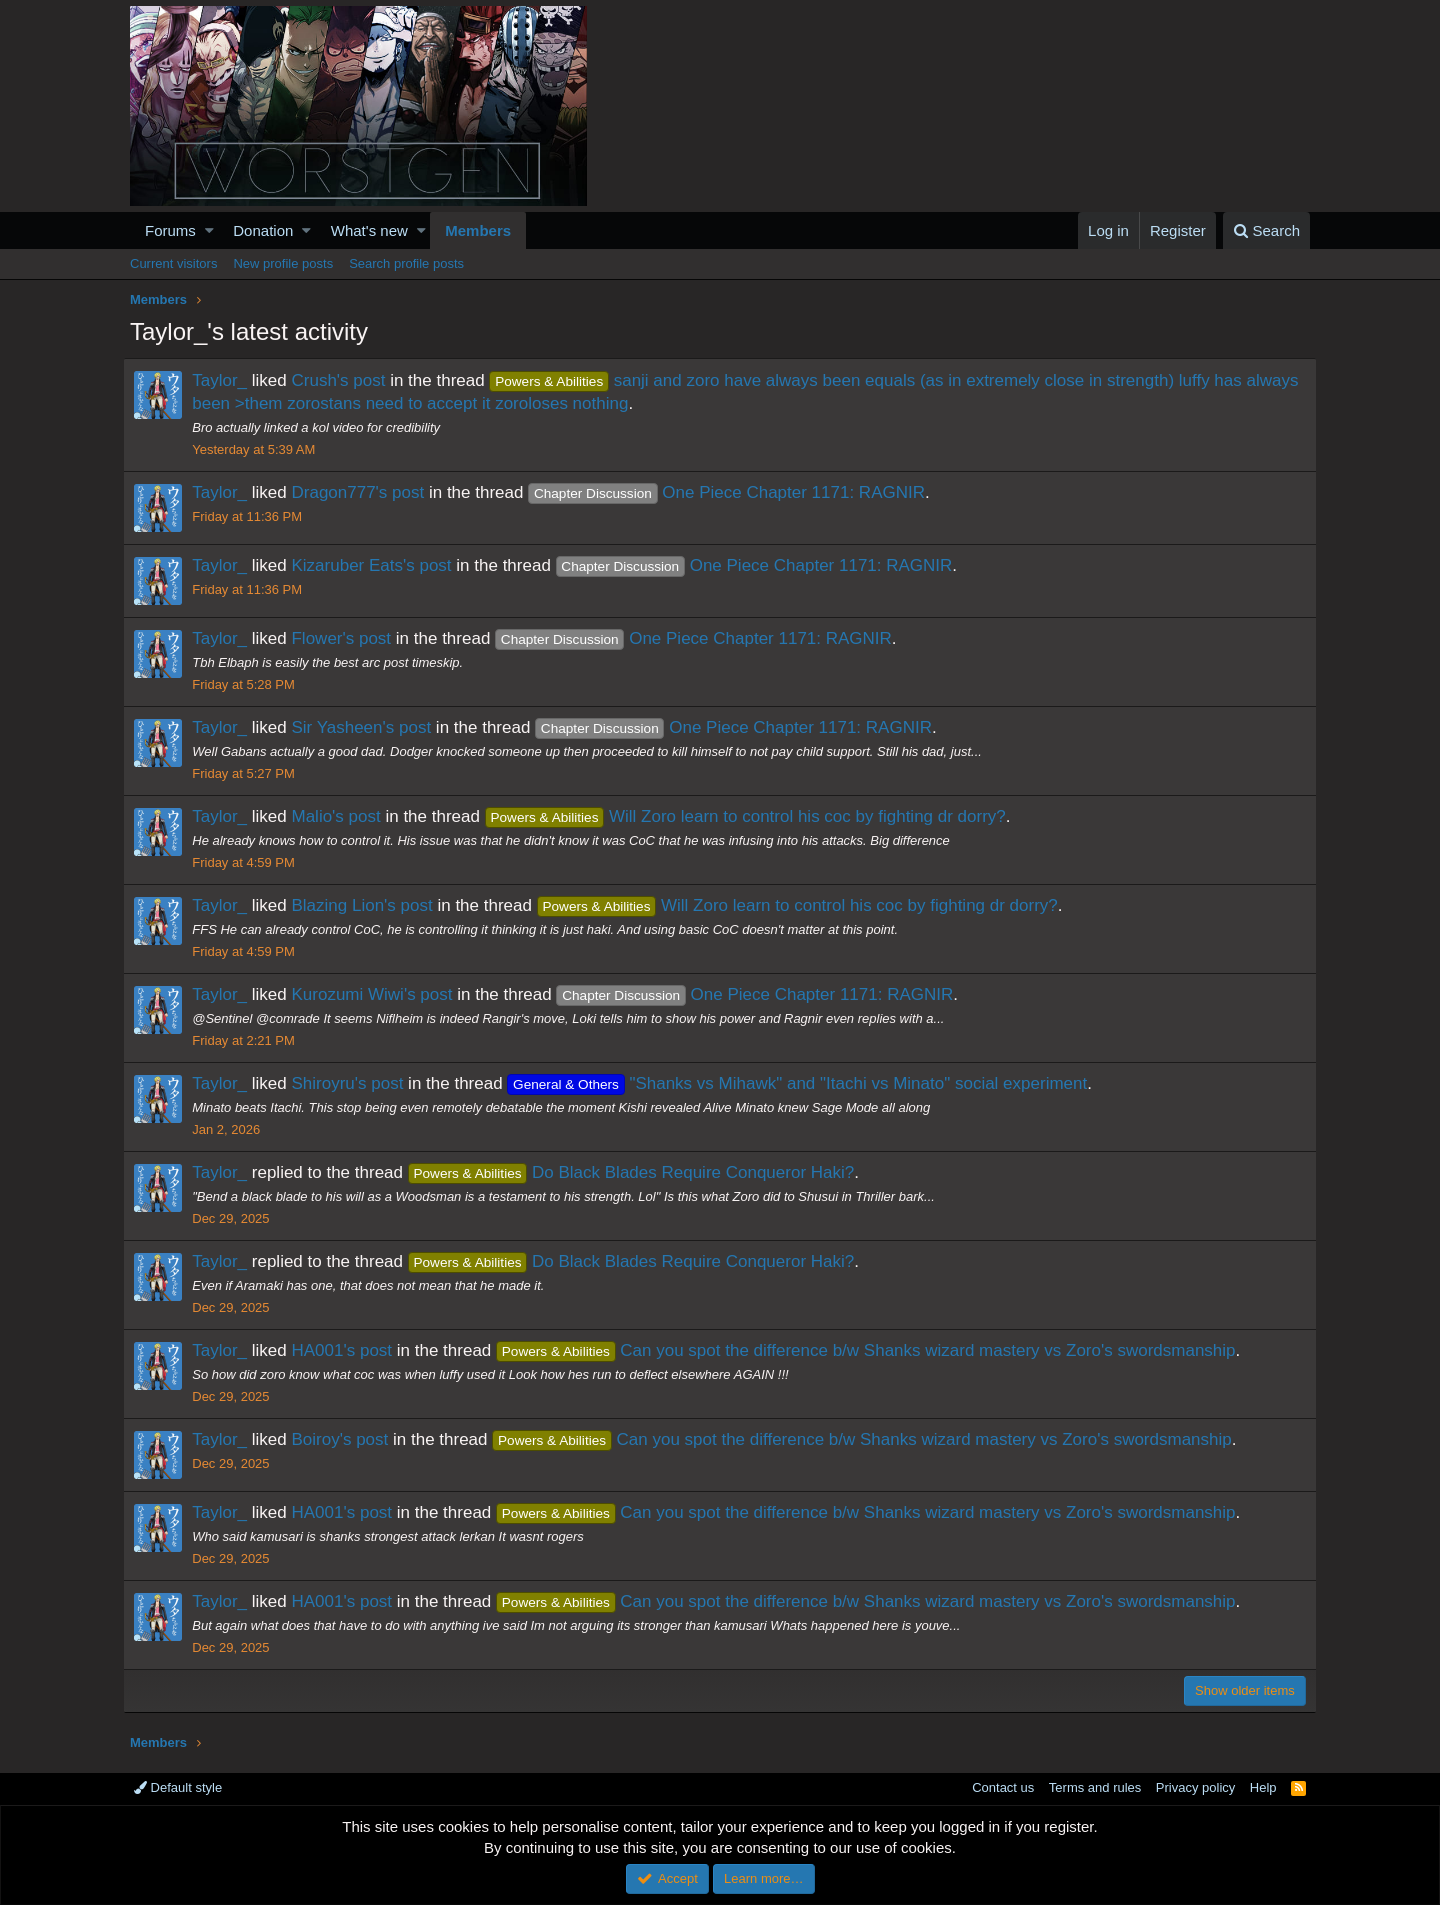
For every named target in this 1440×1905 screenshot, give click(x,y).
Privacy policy (1195, 1787)
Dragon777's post (364, 492)
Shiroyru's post (354, 1083)
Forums (170, 230)
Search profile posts (406, 263)
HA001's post (348, 1350)
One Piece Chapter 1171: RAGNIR (733, 492)
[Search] (1266, 230)
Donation (263, 230)
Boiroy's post (346, 1439)
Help (1263, 1787)
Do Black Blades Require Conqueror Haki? (637, 1172)
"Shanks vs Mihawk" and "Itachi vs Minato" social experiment (804, 1083)
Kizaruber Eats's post (378, 565)
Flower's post (348, 638)
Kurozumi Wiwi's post (378, 994)
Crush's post (345, 380)
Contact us (1003, 1787)
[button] (209, 230)
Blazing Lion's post (368, 905)
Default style (178, 1787)
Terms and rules (1095, 1787)
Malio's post (342, 816)
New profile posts (283, 263)
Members (478, 230)
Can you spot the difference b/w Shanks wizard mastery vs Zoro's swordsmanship (873, 1350)
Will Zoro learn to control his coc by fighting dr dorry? (751, 816)
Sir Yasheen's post (368, 727)
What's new (369, 230)
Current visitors (173, 263)
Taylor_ (226, 380)
